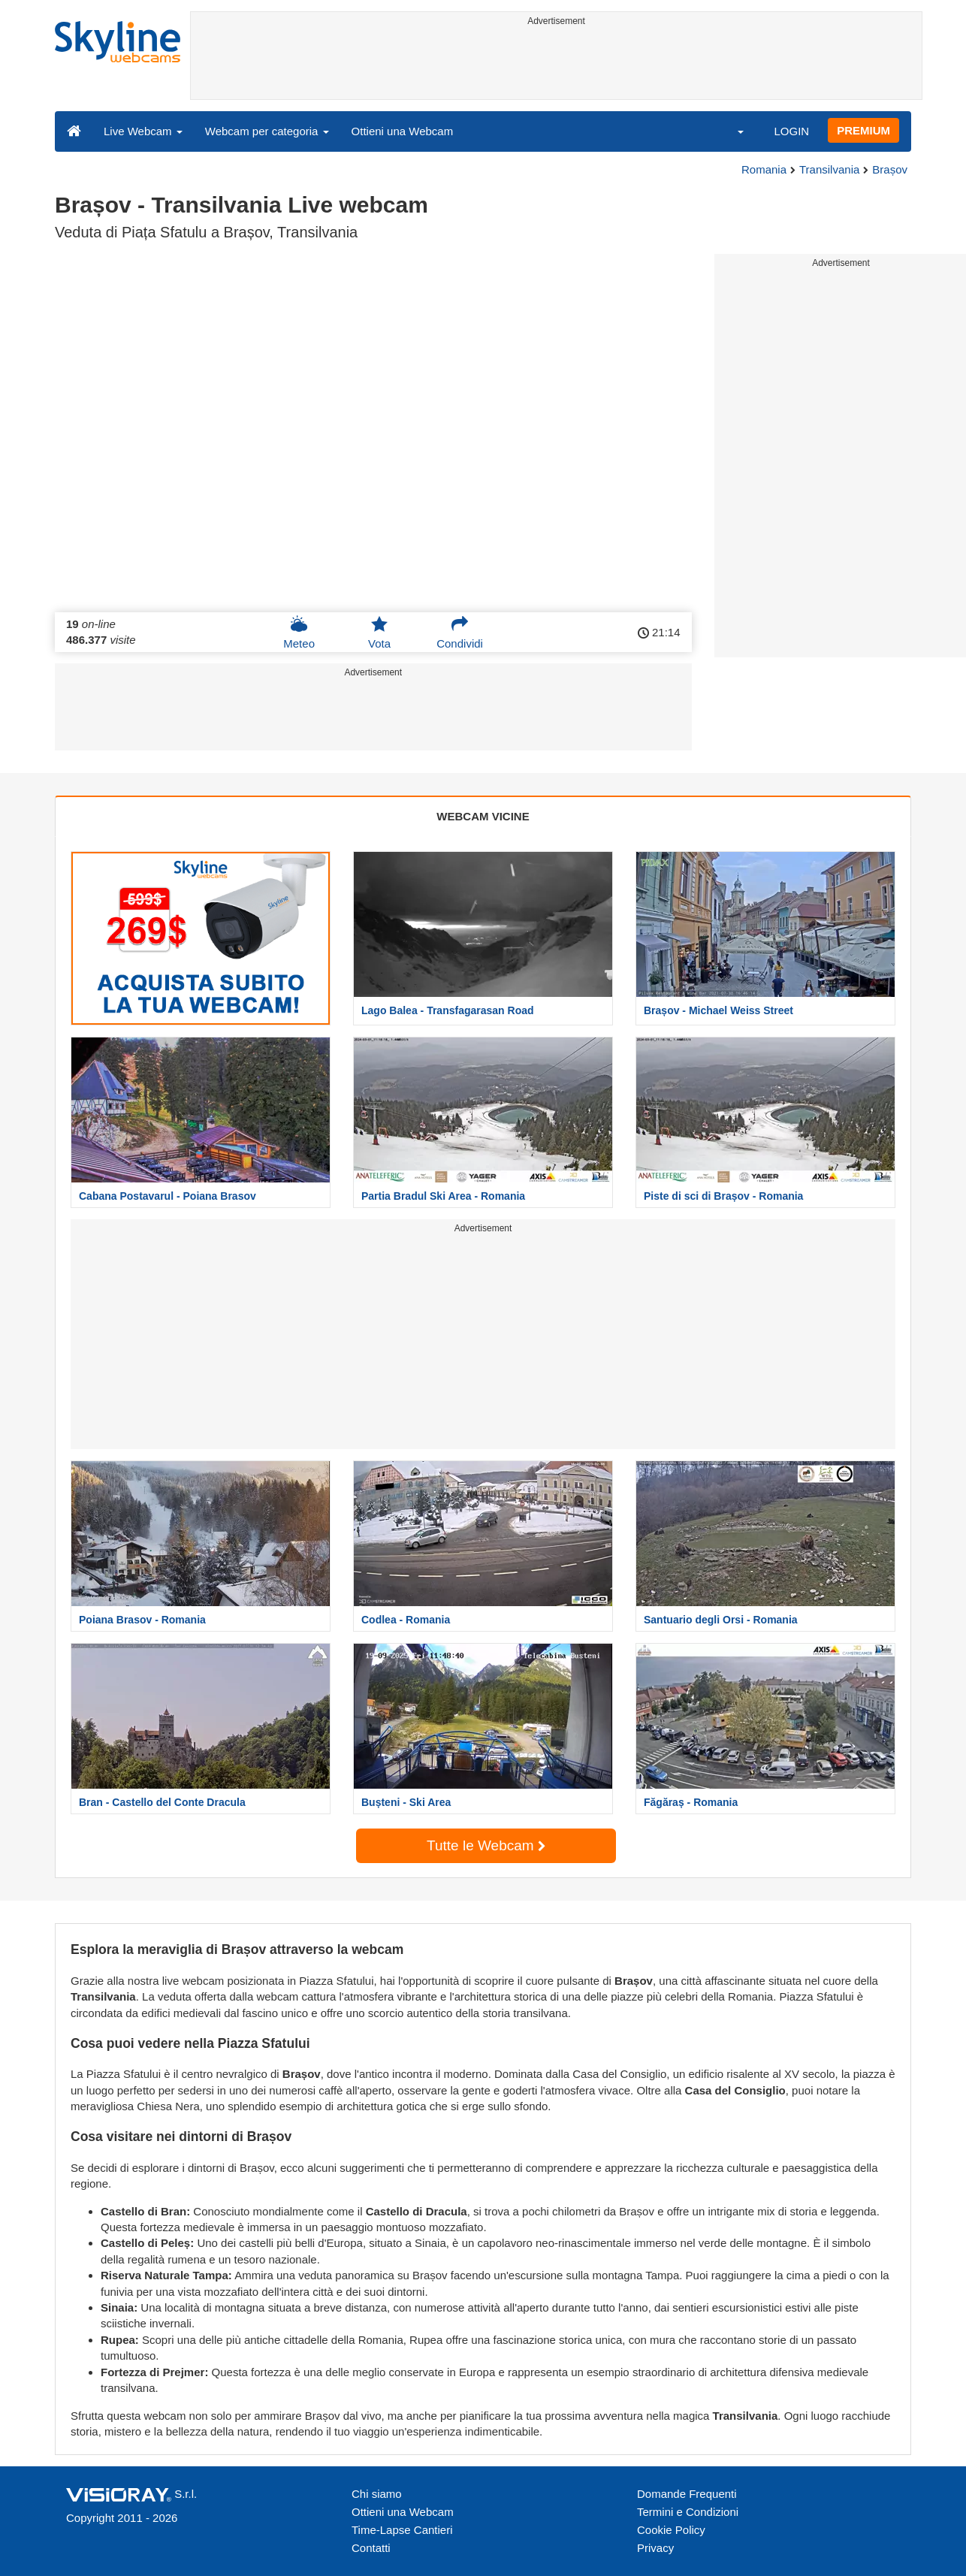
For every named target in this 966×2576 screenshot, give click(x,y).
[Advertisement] (556, 65)
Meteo (299, 632)
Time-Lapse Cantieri (402, 2529)
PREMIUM (863, 130)
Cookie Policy (671, 2529)
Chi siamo (377, 2493)
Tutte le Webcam (486, 1845)
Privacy (655, 2547)
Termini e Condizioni (687, 2511)
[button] (731, 130)
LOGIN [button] (791, 131)
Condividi (459, 632)
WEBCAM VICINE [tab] (482, 816)
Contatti (371, 2547)
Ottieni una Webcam (403, 131)
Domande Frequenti (687, 2493)
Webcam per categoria (267, 131)
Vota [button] (379, 632)
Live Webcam (143, 131)
